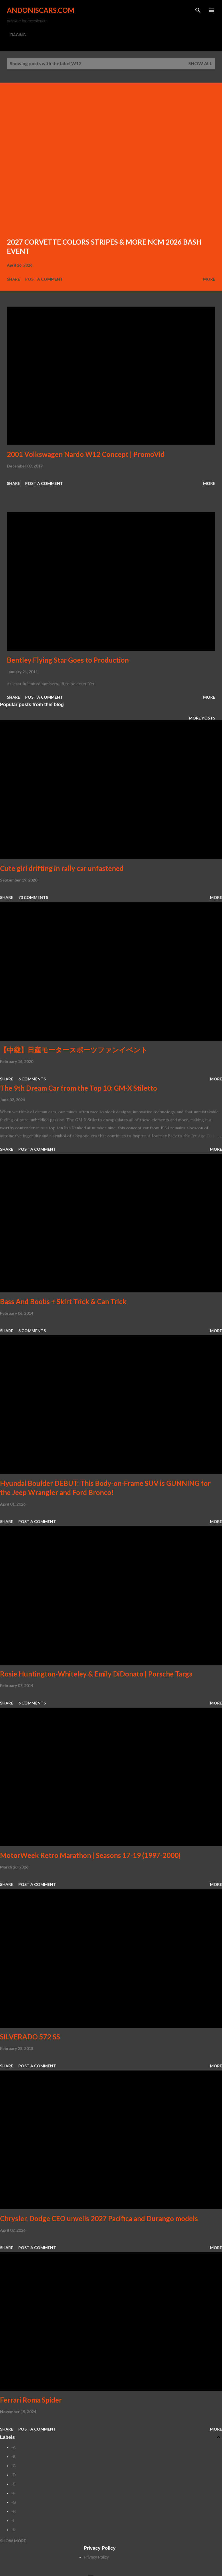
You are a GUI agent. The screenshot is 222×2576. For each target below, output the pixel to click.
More (209, 279)
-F (13, 2493)
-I (12, 2520)
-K (13, 2529)
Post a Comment (44, 279)
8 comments (32, 1330)
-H (13, 2511)
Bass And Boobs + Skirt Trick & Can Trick (63, 1301)
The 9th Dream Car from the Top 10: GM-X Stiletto (78, 1088)
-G (13, 2502)
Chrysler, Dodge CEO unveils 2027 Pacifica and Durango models (99, 2218)
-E (13, 2484)
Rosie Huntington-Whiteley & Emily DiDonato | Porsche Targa (96, 1674)
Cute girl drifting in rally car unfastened (62, 868)
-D (13, 2475)
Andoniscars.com (40, 10)
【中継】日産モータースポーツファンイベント (74, 1050)
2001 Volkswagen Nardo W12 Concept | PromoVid (85, 454)
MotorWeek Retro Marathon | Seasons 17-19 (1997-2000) (90, 1855)
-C (13, 2465)
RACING (18, 35)
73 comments (33, 897)
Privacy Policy (96, 2557)
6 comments (32, 1078)
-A (13, 2447)
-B (13, 2456)
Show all (200, 63)
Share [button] (13, 279)
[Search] (198, 10)
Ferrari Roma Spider (31, 2400)
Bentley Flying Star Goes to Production (68, 660)
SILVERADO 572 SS (30, 2037)
